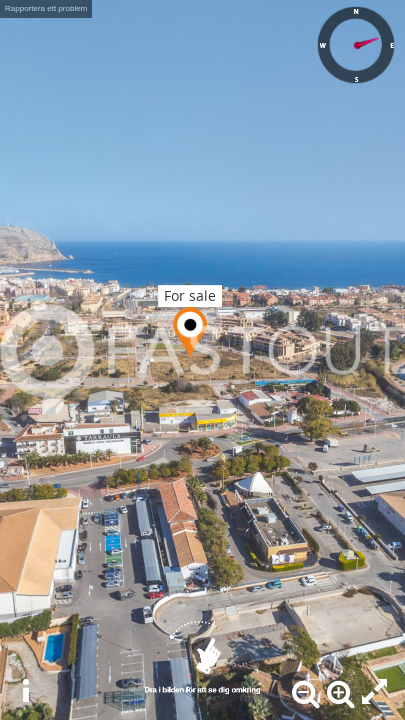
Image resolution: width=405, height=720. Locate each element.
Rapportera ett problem (46, 8)
